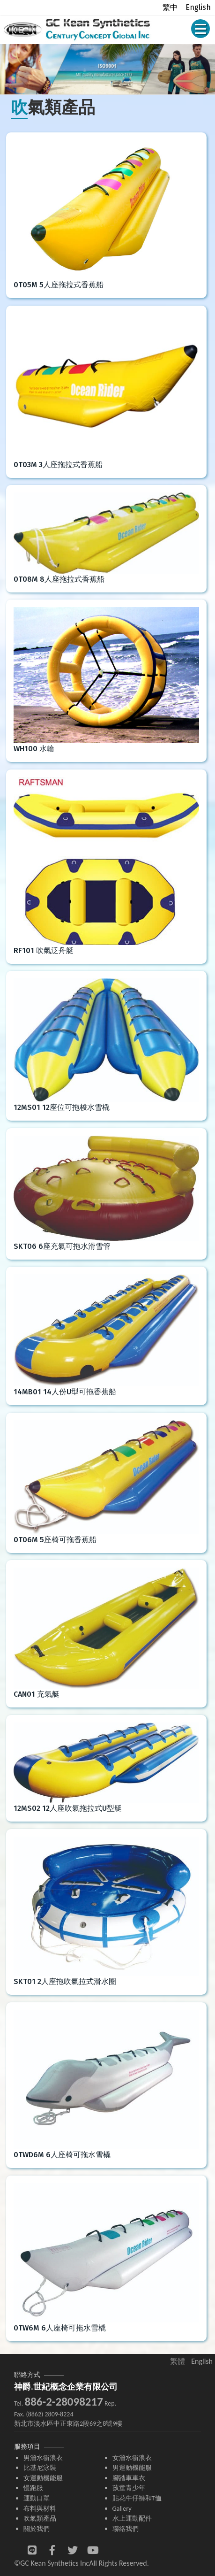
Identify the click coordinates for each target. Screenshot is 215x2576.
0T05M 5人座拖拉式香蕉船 (59, 284)
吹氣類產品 (39, 2518)
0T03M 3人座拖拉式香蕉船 (58, 464)
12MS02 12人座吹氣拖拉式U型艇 (68, 1808)
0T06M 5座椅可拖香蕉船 (55, 1539)
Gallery (122, 2508)
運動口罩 (36, 2498)
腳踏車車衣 (128, 2478)
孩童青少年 (128, 2488)
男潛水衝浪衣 (43, 2457)
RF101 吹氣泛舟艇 (44, 950)
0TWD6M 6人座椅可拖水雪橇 (62, 2154)
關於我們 (36, 2528)
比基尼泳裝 (39, 2467)
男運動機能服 (132, 2467)
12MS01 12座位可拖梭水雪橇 (62, 1107)
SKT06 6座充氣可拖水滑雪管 (62, 1246)
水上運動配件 (132, 2518)
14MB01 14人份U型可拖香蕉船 (65, 1391)
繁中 (170, 7)
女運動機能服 (43, 2478)
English (198, 7)
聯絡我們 (125, 2528)
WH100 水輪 (34, 748)
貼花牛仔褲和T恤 (137, 2498)
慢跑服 (33, 2488)
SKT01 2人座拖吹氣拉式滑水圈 (65, 1981)
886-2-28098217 (63, 2401)
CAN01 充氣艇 (36, 1694)
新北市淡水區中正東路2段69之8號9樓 (68, 2424)
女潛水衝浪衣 (132, 2457)
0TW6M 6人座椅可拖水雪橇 (60, 2327)
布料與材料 (39, 2508)
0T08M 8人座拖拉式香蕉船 (59, 579)
